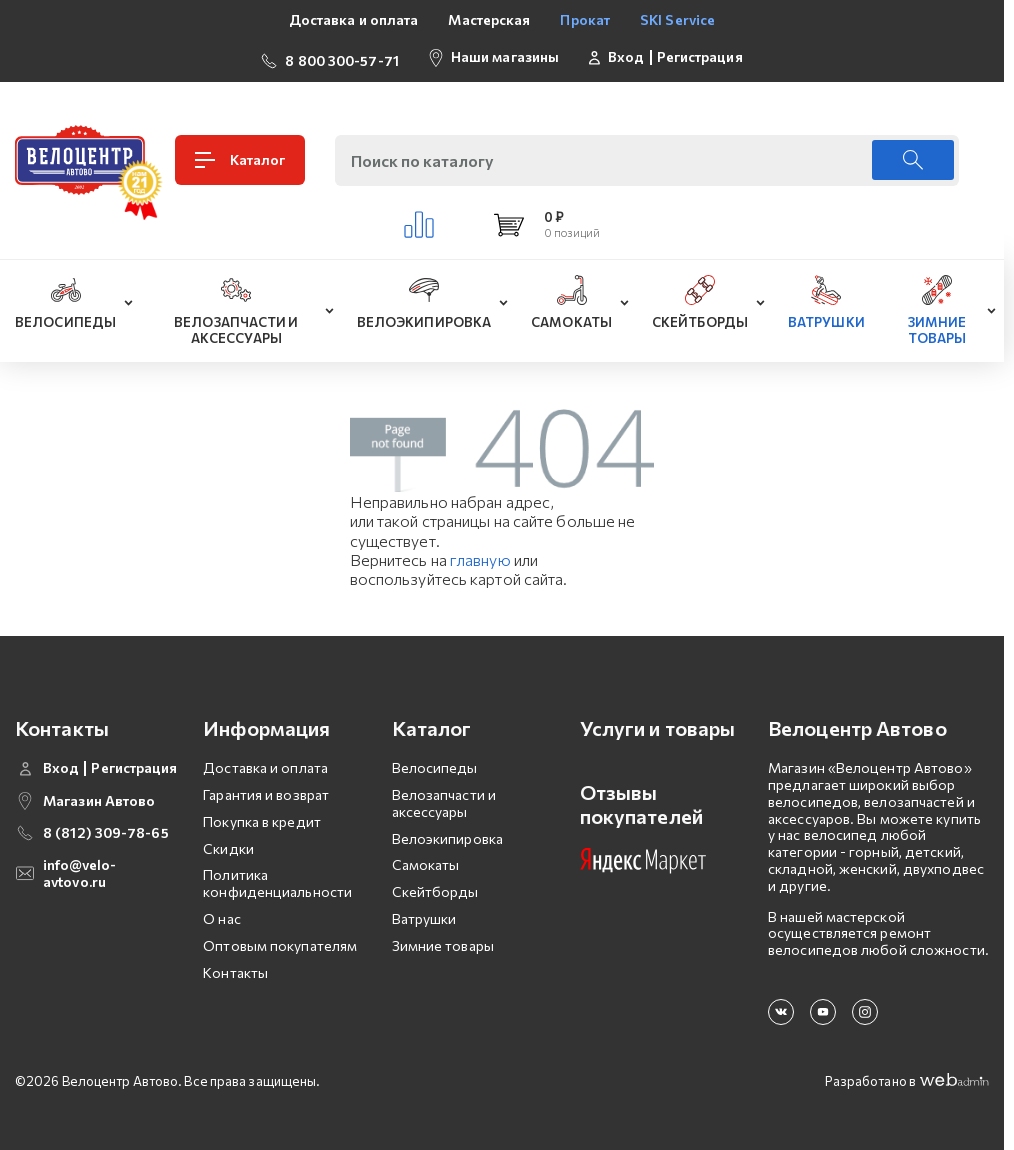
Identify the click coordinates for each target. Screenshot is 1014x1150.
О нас (222, 914)
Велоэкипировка (447, 834)
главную (480, 555)
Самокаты (426, 861)
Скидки (228, 844)
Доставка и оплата (354, 19)
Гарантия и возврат (266, 790)
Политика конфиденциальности (277, 880)
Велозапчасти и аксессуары (444, 799)
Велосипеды (435, 763)
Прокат (585, 19)
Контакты (235, 968)
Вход (626, 55)
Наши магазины (505, 54)
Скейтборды (435, 887)
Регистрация (700, 55)
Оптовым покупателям (280, 941)
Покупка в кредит (262, 817)
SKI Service (677, 19)
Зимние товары (443, 941)
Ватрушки (424, 914)
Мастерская (489, 19)
